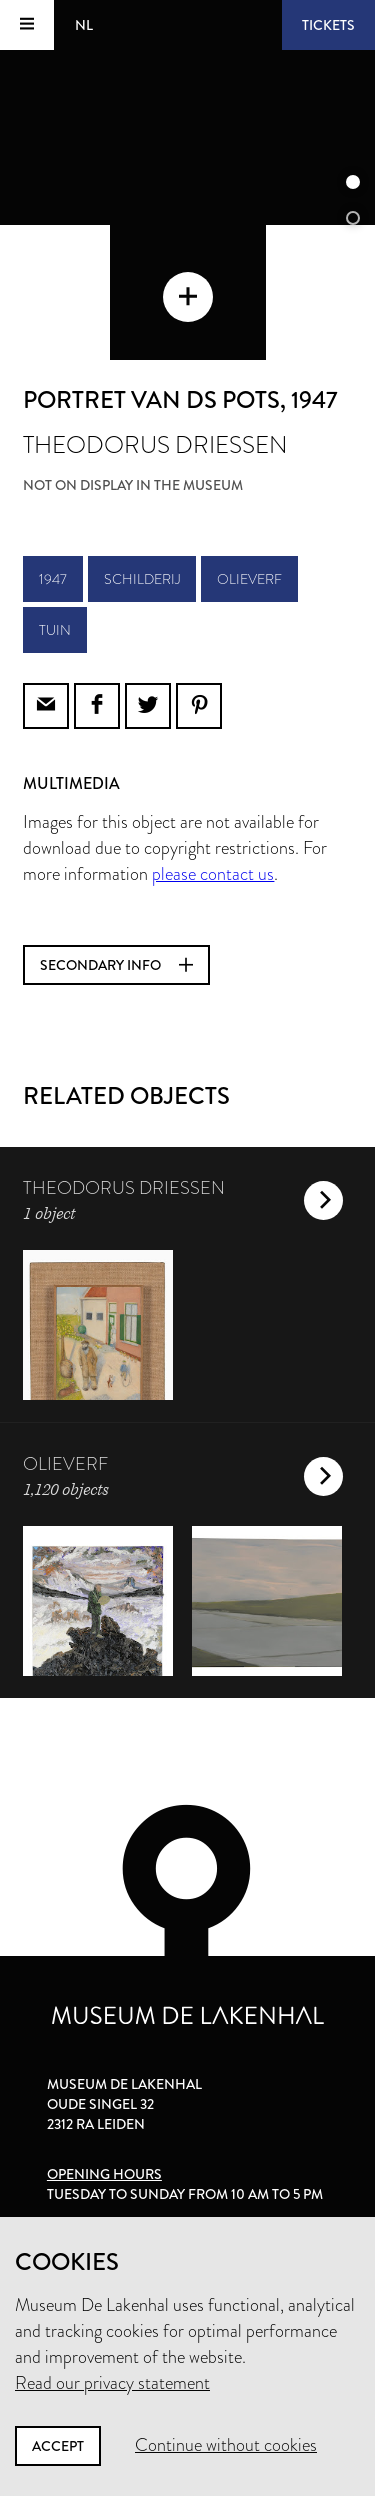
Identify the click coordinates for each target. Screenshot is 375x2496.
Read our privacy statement (112, 2383)
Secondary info (116, 965)
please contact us (213, 874)
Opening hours (104, 2174)
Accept (58, 2446)
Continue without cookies (226, 2445)
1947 (53, 579)
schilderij (142, 579)
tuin (55, 630)
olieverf (249, 579)
